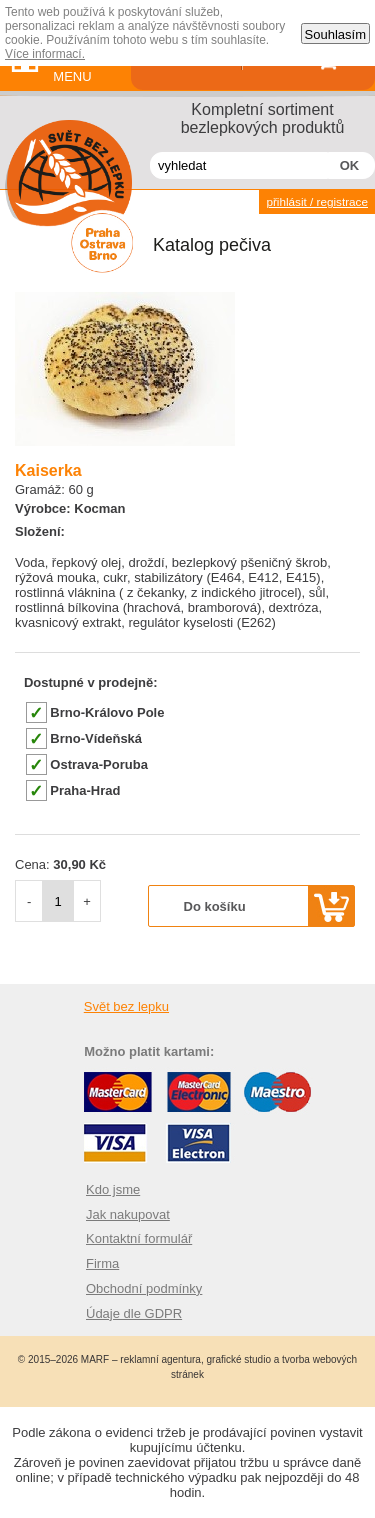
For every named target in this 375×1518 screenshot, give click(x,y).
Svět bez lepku (126, 1006)
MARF (95, 1359)
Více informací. (45, 54)
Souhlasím (335, 34)
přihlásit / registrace (317, 201)
